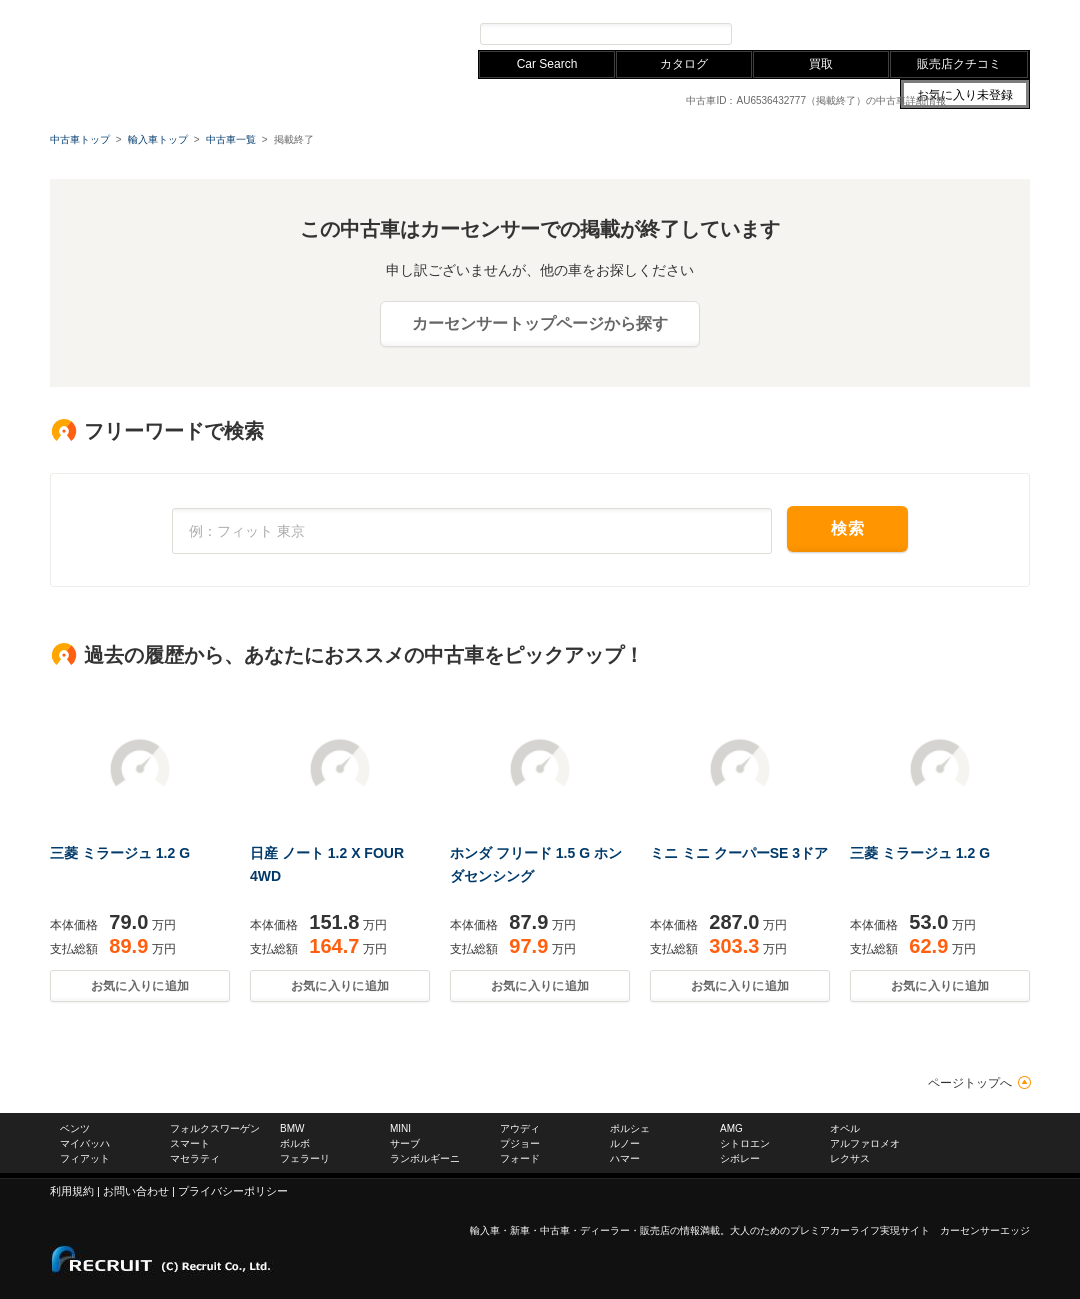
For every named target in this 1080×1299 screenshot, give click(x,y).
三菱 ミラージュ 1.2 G (120, 853)
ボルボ (295, 1143)
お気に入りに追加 (140, 986)
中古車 (555, 1230)
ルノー (625, 1143)
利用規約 (72, 1191)
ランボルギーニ (425, 1158)
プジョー (520, 1143)
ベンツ (75, 1128)
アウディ (328, 9)
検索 (847, 528)
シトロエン (745, 1143)
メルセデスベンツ (94, 9)
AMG (731, 1128)
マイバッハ (85, 1143)
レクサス (386, 9)
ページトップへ (970, 1083)
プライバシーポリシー (233, 1191)
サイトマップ (798, 9)
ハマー (625, 1158)
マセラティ (195, 1158)
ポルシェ (630, 1128)
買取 (821, 64)
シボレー (740, 1158)
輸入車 (485, 1230)
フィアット (85, 1158)
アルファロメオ (865, 1143)
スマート (190, 1143)
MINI (400, 1128)
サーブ (405, 1143)
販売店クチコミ (959, 64)
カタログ (684, 64)
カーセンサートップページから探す (540, 323)
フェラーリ (305, 1158)
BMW (278, 9)
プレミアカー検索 (800, 33)
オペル (845, 1128)
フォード (520, 1158)
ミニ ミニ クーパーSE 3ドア (739, 853)
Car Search (547, 64)
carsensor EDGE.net (172, 40)
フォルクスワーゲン (201, 9)
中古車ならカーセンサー (969, 9)
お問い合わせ (870, 9)
